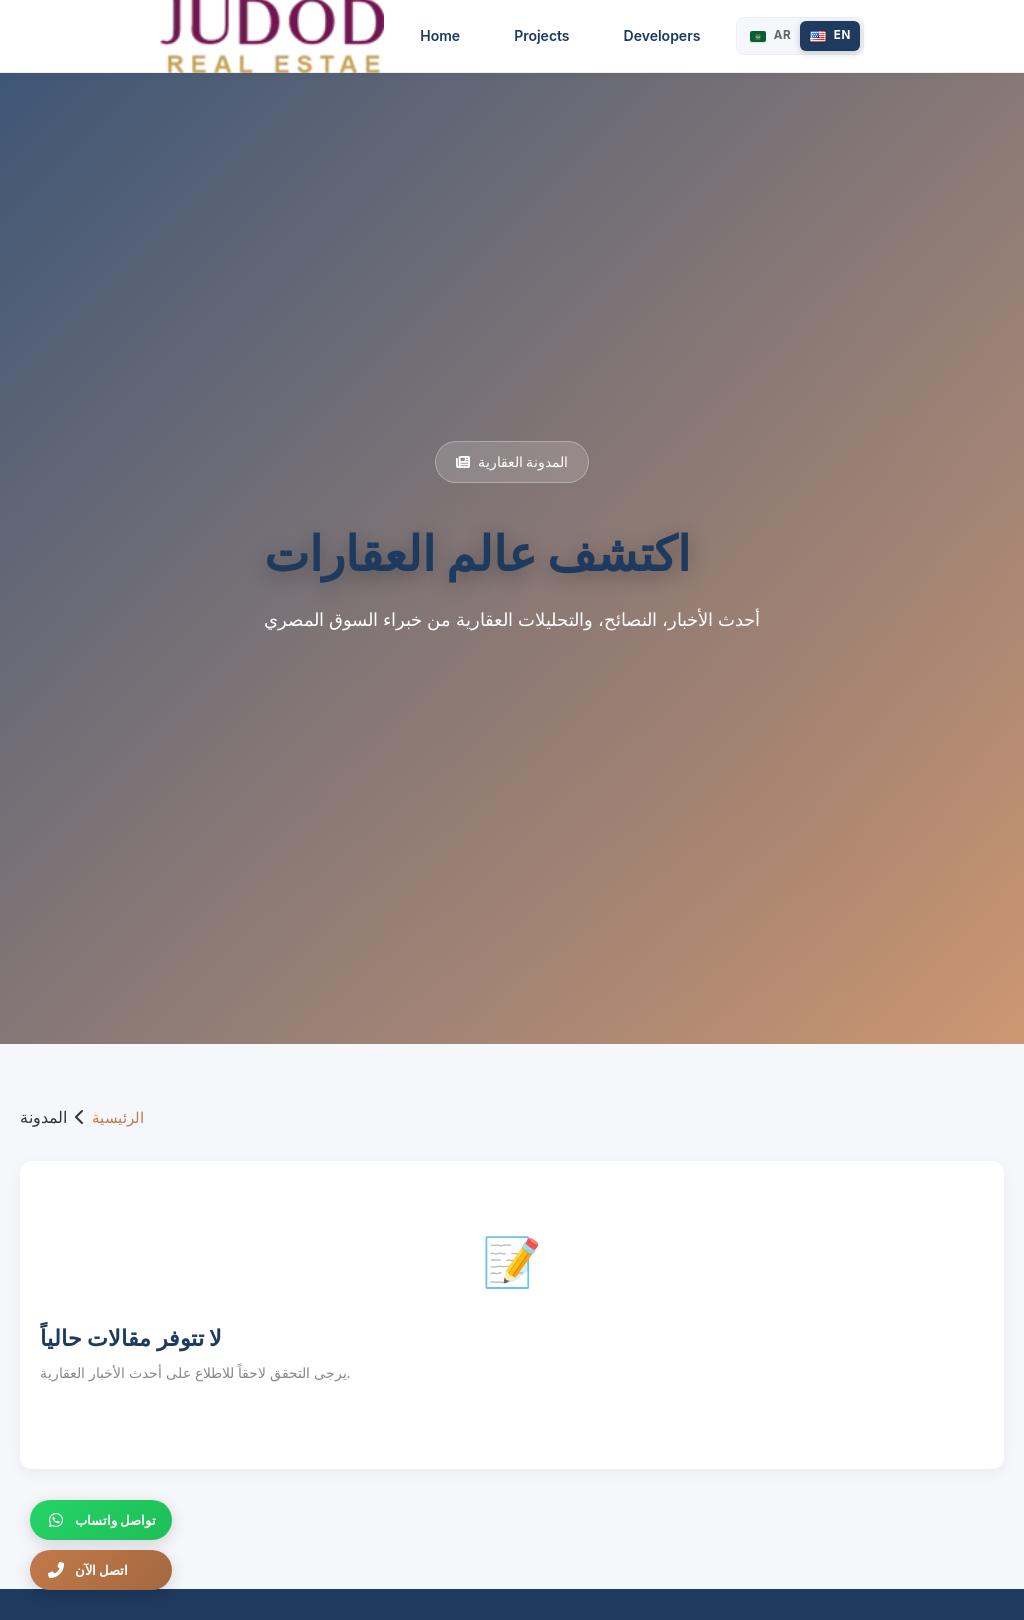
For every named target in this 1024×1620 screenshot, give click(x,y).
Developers (683, 35)
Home (462, 35)
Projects (562, 35)
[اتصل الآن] (101, 1570)
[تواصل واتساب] (101, 1520)
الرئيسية (118, 1117)
